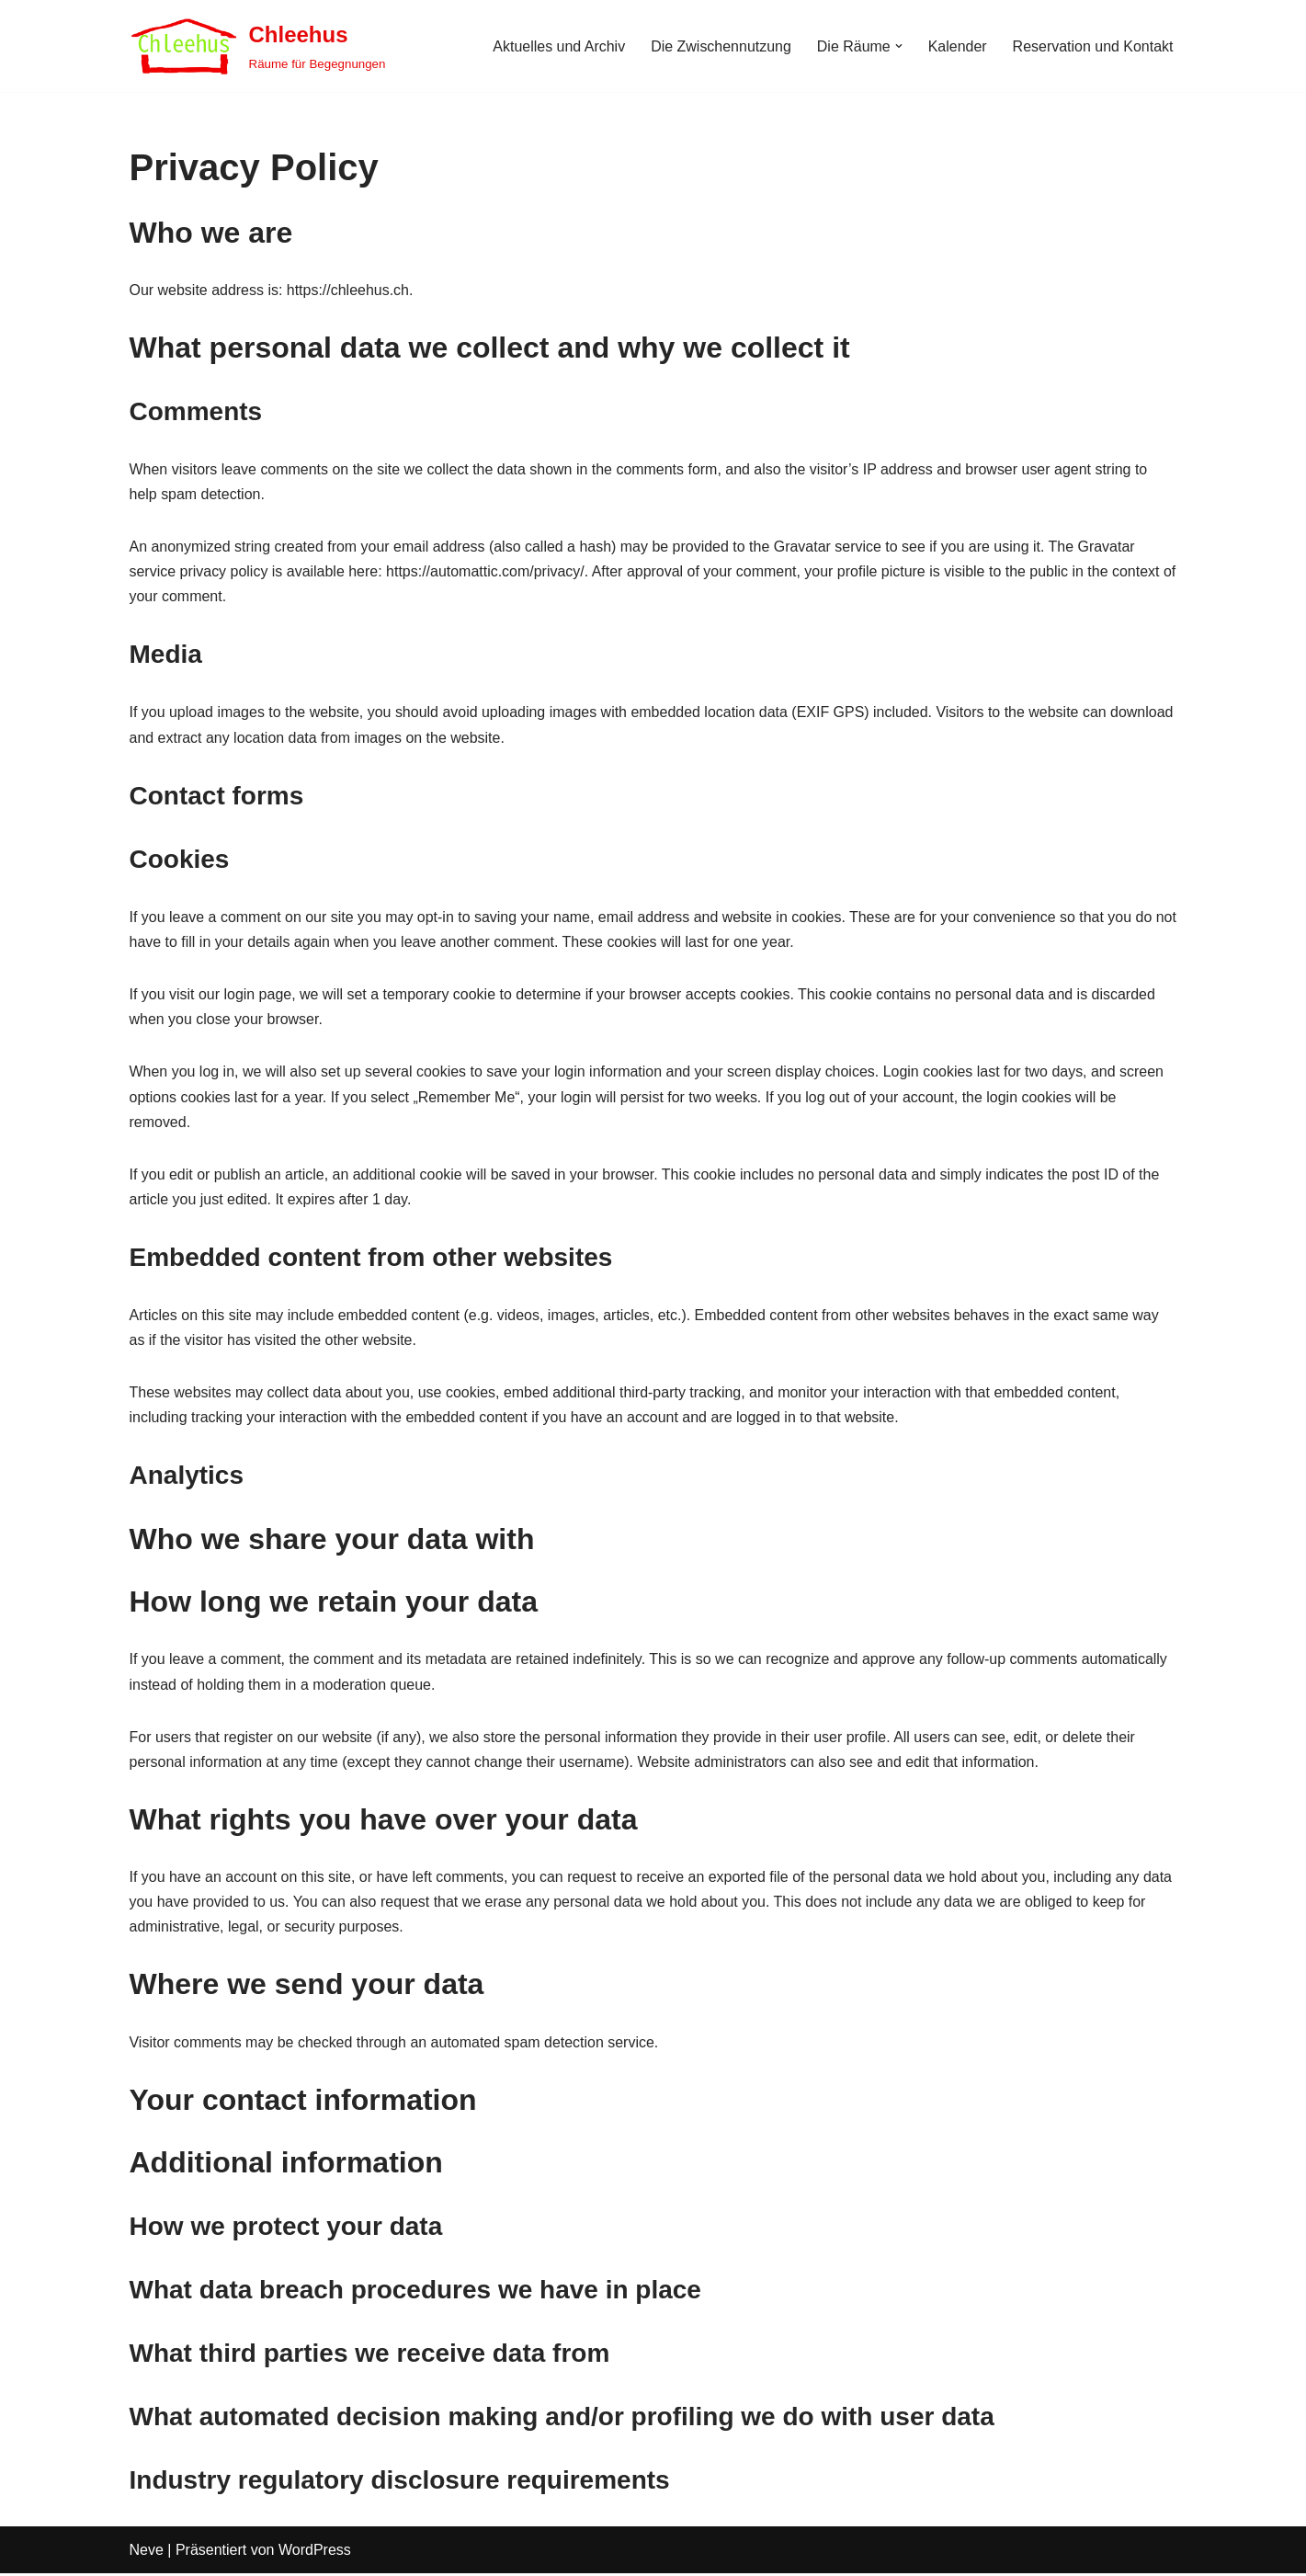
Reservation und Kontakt (1092, 46)
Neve (147, 2552)
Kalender (956, 46)
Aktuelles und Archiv (558, 46)
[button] (898, 46)
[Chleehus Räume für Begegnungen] (258, 46)
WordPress (314, 2552)
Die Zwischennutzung (720, 46)
